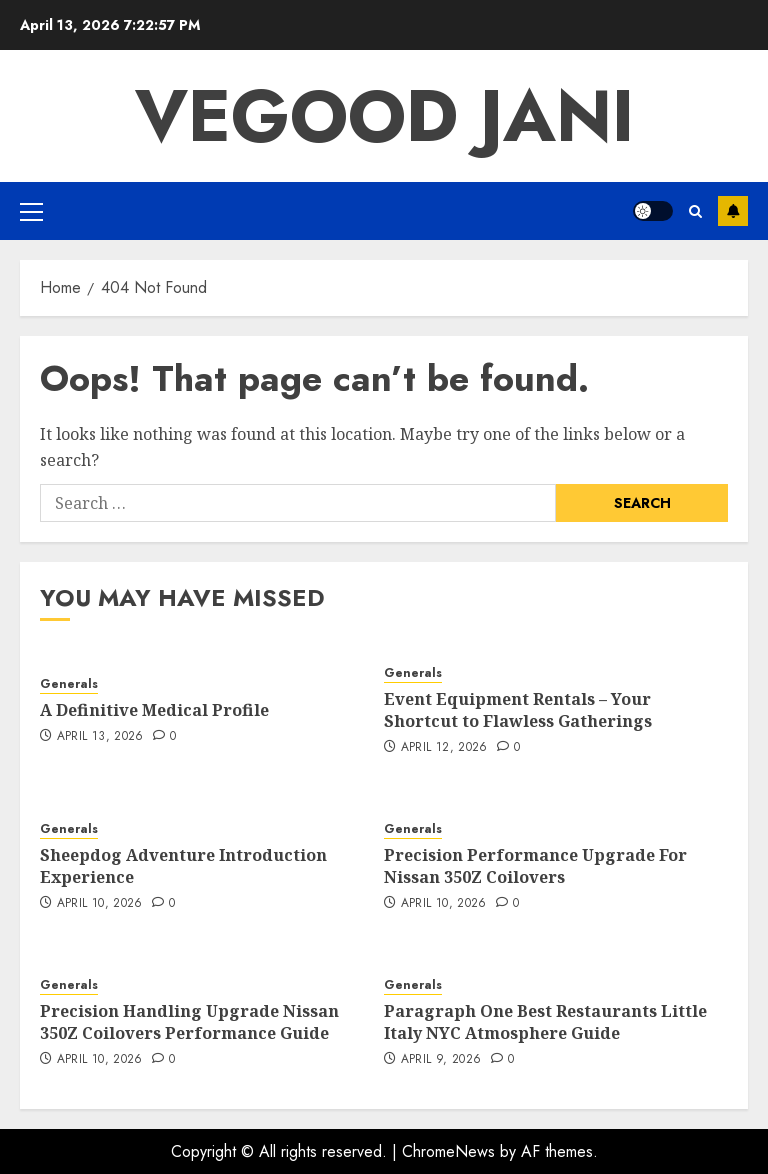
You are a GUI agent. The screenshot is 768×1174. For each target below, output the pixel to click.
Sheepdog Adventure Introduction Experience (183, 866)
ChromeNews (448, 1151)
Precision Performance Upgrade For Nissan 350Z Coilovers (535, 866)
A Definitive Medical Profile (154, 710)
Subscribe (733, 211)
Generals (69, 684)
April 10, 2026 (100, 904)
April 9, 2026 (441, 1060)
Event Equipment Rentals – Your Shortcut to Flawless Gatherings (518, 710)
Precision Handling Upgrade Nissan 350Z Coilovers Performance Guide (189, 1022)
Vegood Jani (384, 116)
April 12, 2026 (444, 748)
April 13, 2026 (100, 737)
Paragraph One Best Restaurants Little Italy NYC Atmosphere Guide (545, 1022)
